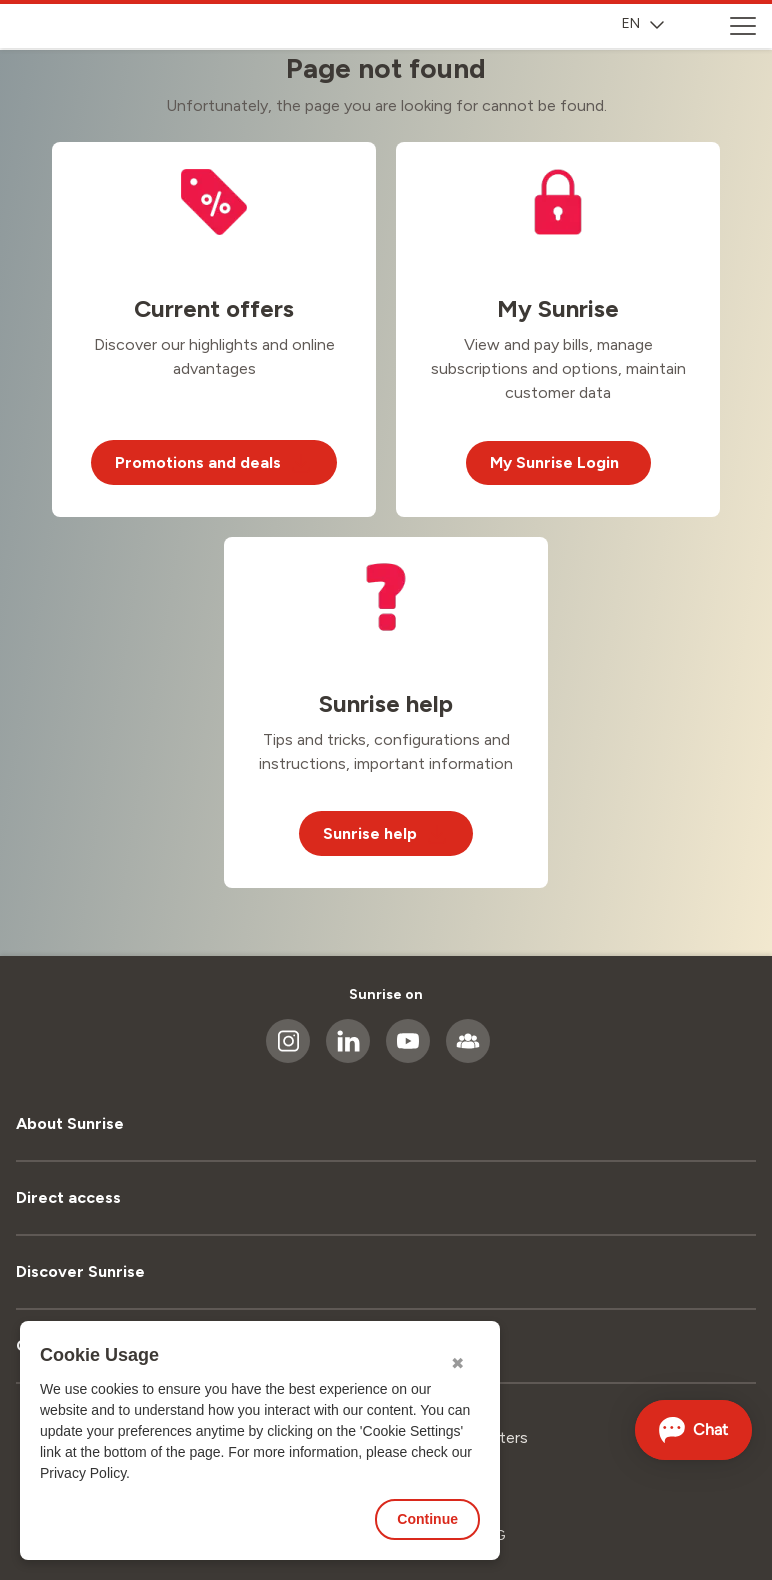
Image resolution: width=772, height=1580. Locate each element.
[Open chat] (694, 1430)
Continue (427, 1519)
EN (643, 23)
